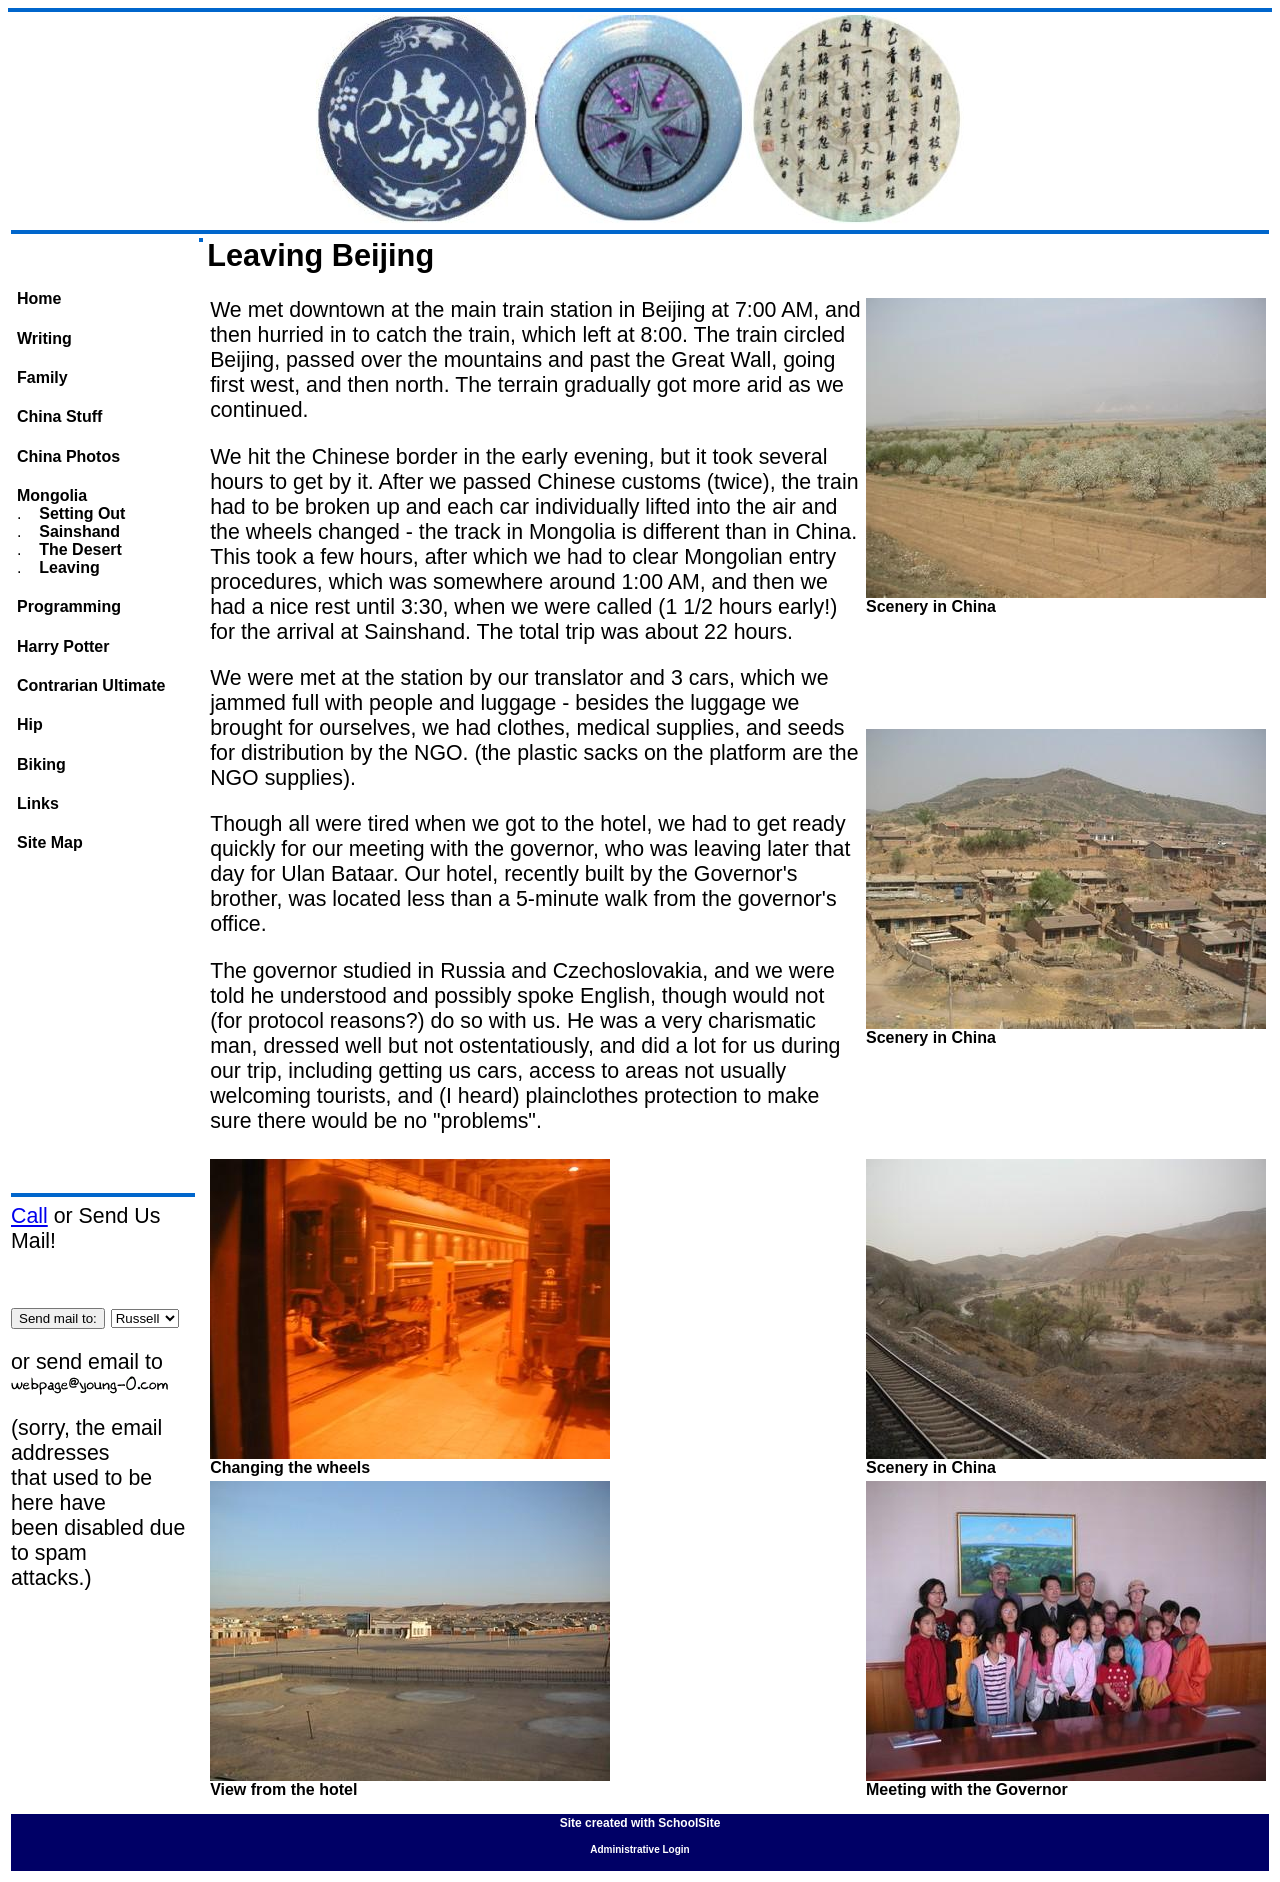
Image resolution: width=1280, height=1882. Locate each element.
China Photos (68, 456)
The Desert (78, 549)
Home (39, 298)
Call (29, 1216)
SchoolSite (689, 1823)
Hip (30, 724)
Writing (44, 338)
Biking (41, 764)
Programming (69, 606)
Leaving (67, 567)
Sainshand (77, 531)
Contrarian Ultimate (91, 685)
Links (38, 803)
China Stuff (59, 416)
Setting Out (80, 513)
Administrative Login (639, 1849)
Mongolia (52, 495)
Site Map (50, 842)
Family (42, 377)
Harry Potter (63, 646)
